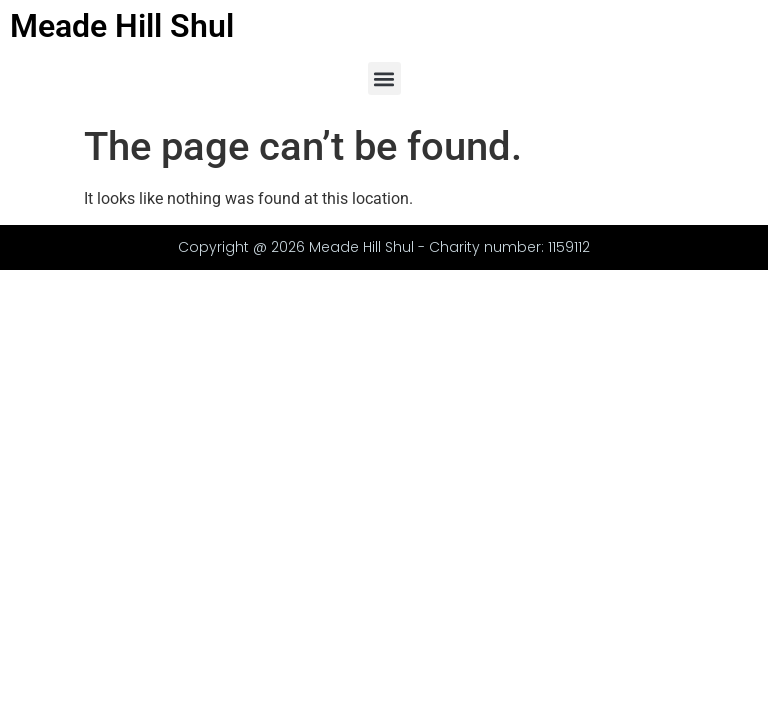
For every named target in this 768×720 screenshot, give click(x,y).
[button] (384, 78)
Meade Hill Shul (122, 26)
